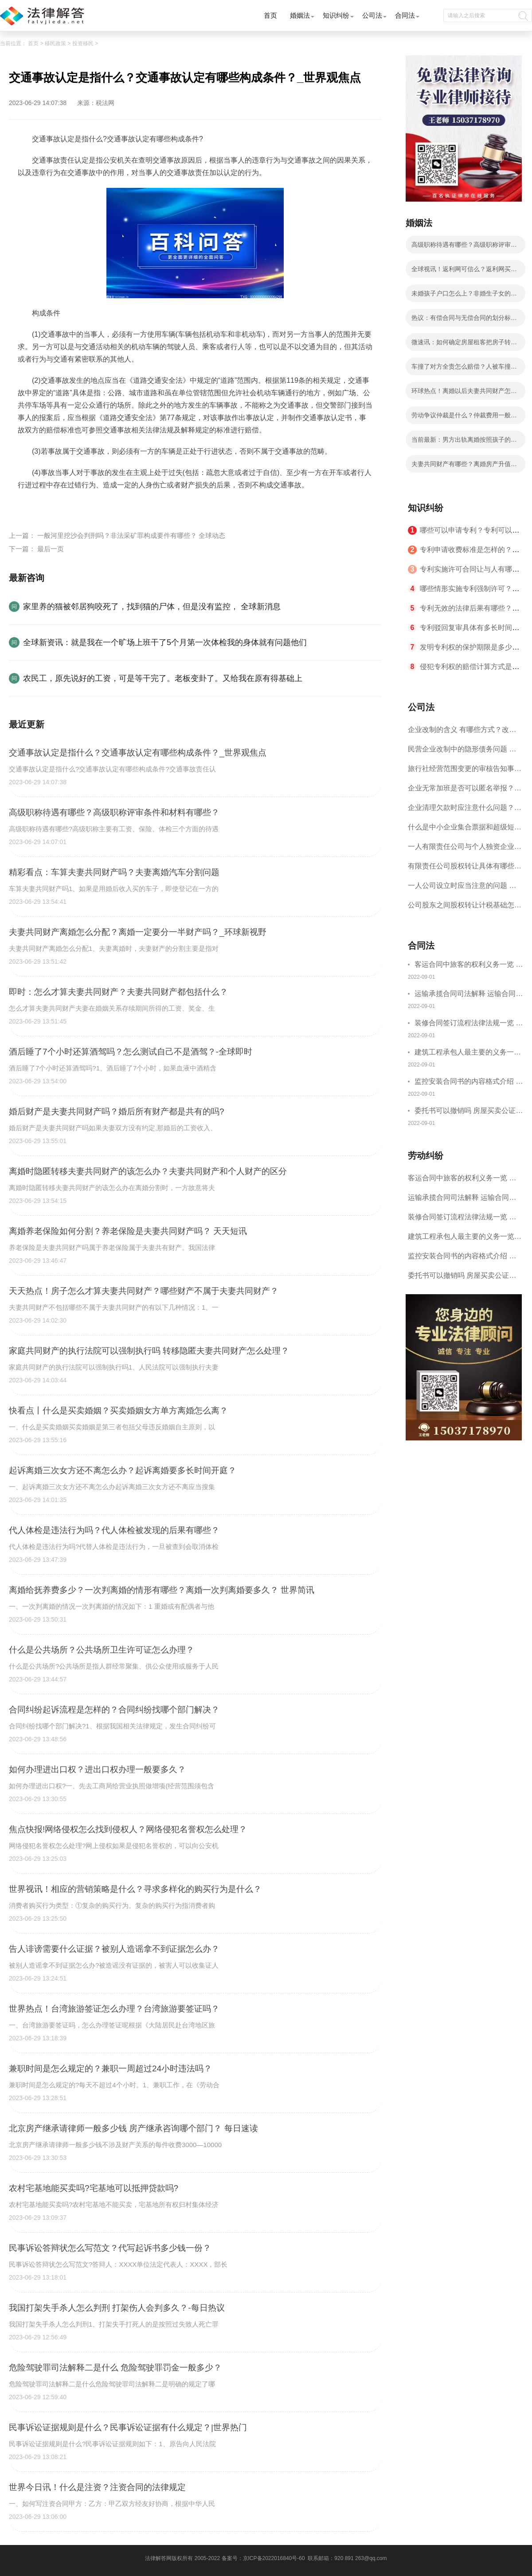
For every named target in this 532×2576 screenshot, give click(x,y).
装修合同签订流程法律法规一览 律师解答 (469, 1024)
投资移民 (83, 43)
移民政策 (55, 43)
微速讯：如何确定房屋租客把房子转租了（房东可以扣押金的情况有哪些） (464, 345)
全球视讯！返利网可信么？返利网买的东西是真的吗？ (464, 271)
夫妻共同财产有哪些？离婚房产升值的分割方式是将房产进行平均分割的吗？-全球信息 (465, 466)
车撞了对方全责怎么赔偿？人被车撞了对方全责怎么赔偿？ (464, 369)
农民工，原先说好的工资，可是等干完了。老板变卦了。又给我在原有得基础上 (162, 678)
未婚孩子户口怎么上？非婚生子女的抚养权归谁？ (464, 296)
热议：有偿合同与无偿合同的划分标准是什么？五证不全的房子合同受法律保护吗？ (464, 320)
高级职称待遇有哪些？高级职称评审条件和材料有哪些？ (464, 247)
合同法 (405, 15)
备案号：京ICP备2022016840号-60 (263, 2558)
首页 (270, 15)
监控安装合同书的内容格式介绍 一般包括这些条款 (469, 1083)
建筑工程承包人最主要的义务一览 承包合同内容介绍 (468, 1053)
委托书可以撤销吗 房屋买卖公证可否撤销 (469, 1112)
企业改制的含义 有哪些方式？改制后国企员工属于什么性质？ (462, 732)
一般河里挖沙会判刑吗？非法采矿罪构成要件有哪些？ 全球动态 (131, 535)
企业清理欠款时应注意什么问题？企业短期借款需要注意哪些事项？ (464, 810)
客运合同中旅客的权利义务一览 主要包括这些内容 (469, 966)
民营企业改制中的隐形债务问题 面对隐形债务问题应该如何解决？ (462, 752)
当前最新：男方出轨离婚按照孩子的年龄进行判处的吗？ (464, 442)
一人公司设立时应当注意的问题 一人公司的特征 (462, 888)
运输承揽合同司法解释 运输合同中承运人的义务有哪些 (469, 995)
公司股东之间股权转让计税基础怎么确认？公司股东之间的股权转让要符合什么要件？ (464, 908)
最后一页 (50, 549)
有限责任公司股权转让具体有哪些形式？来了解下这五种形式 (464, 869)
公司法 (372, 15)
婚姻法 (300, 15)
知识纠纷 (336, 15)
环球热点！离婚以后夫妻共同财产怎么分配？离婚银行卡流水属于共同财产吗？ (464, 393)
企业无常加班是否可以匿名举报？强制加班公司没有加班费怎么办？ (464, 791)
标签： (28, 506)
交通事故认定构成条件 (121, 506)
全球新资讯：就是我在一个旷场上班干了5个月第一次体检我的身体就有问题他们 (165, 642)
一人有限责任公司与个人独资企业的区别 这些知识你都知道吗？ (464, 849)
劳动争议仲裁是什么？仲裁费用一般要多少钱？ (464, 418)
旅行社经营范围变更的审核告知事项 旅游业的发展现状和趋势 (464, 771)
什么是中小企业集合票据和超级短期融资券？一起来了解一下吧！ (464, 830)
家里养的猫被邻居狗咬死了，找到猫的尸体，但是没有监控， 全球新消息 (152, 606)
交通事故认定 (62, 506)
